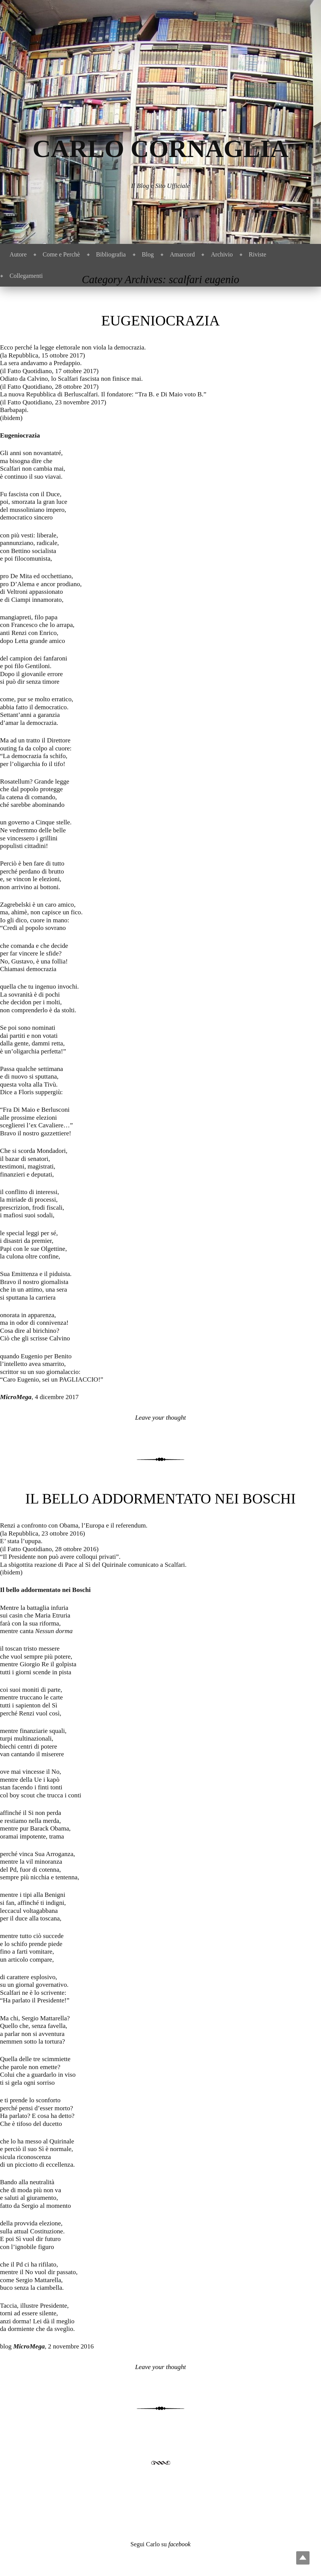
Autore (18, 254)
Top (303, 2558)
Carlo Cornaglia (160, 148)
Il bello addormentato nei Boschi (160, 1499)
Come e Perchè (61, 254)
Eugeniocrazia (160, 321)
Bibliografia (111, 254)
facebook (179, 2544)
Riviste (257, 254)
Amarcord (182, 254)
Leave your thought (160, 1417)
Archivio (221, 254)
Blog (148, 254)
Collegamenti (26, 276)
